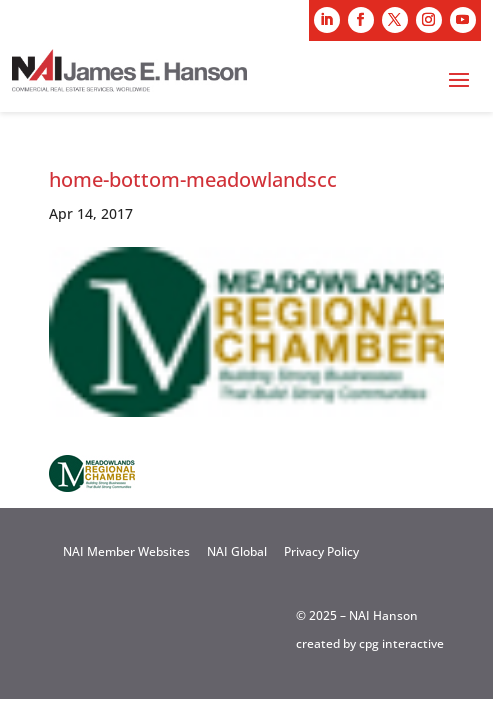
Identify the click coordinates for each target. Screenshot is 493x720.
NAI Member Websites (126, 551)
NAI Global (237, 551)
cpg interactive (401, 643)
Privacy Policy (321, 551)
